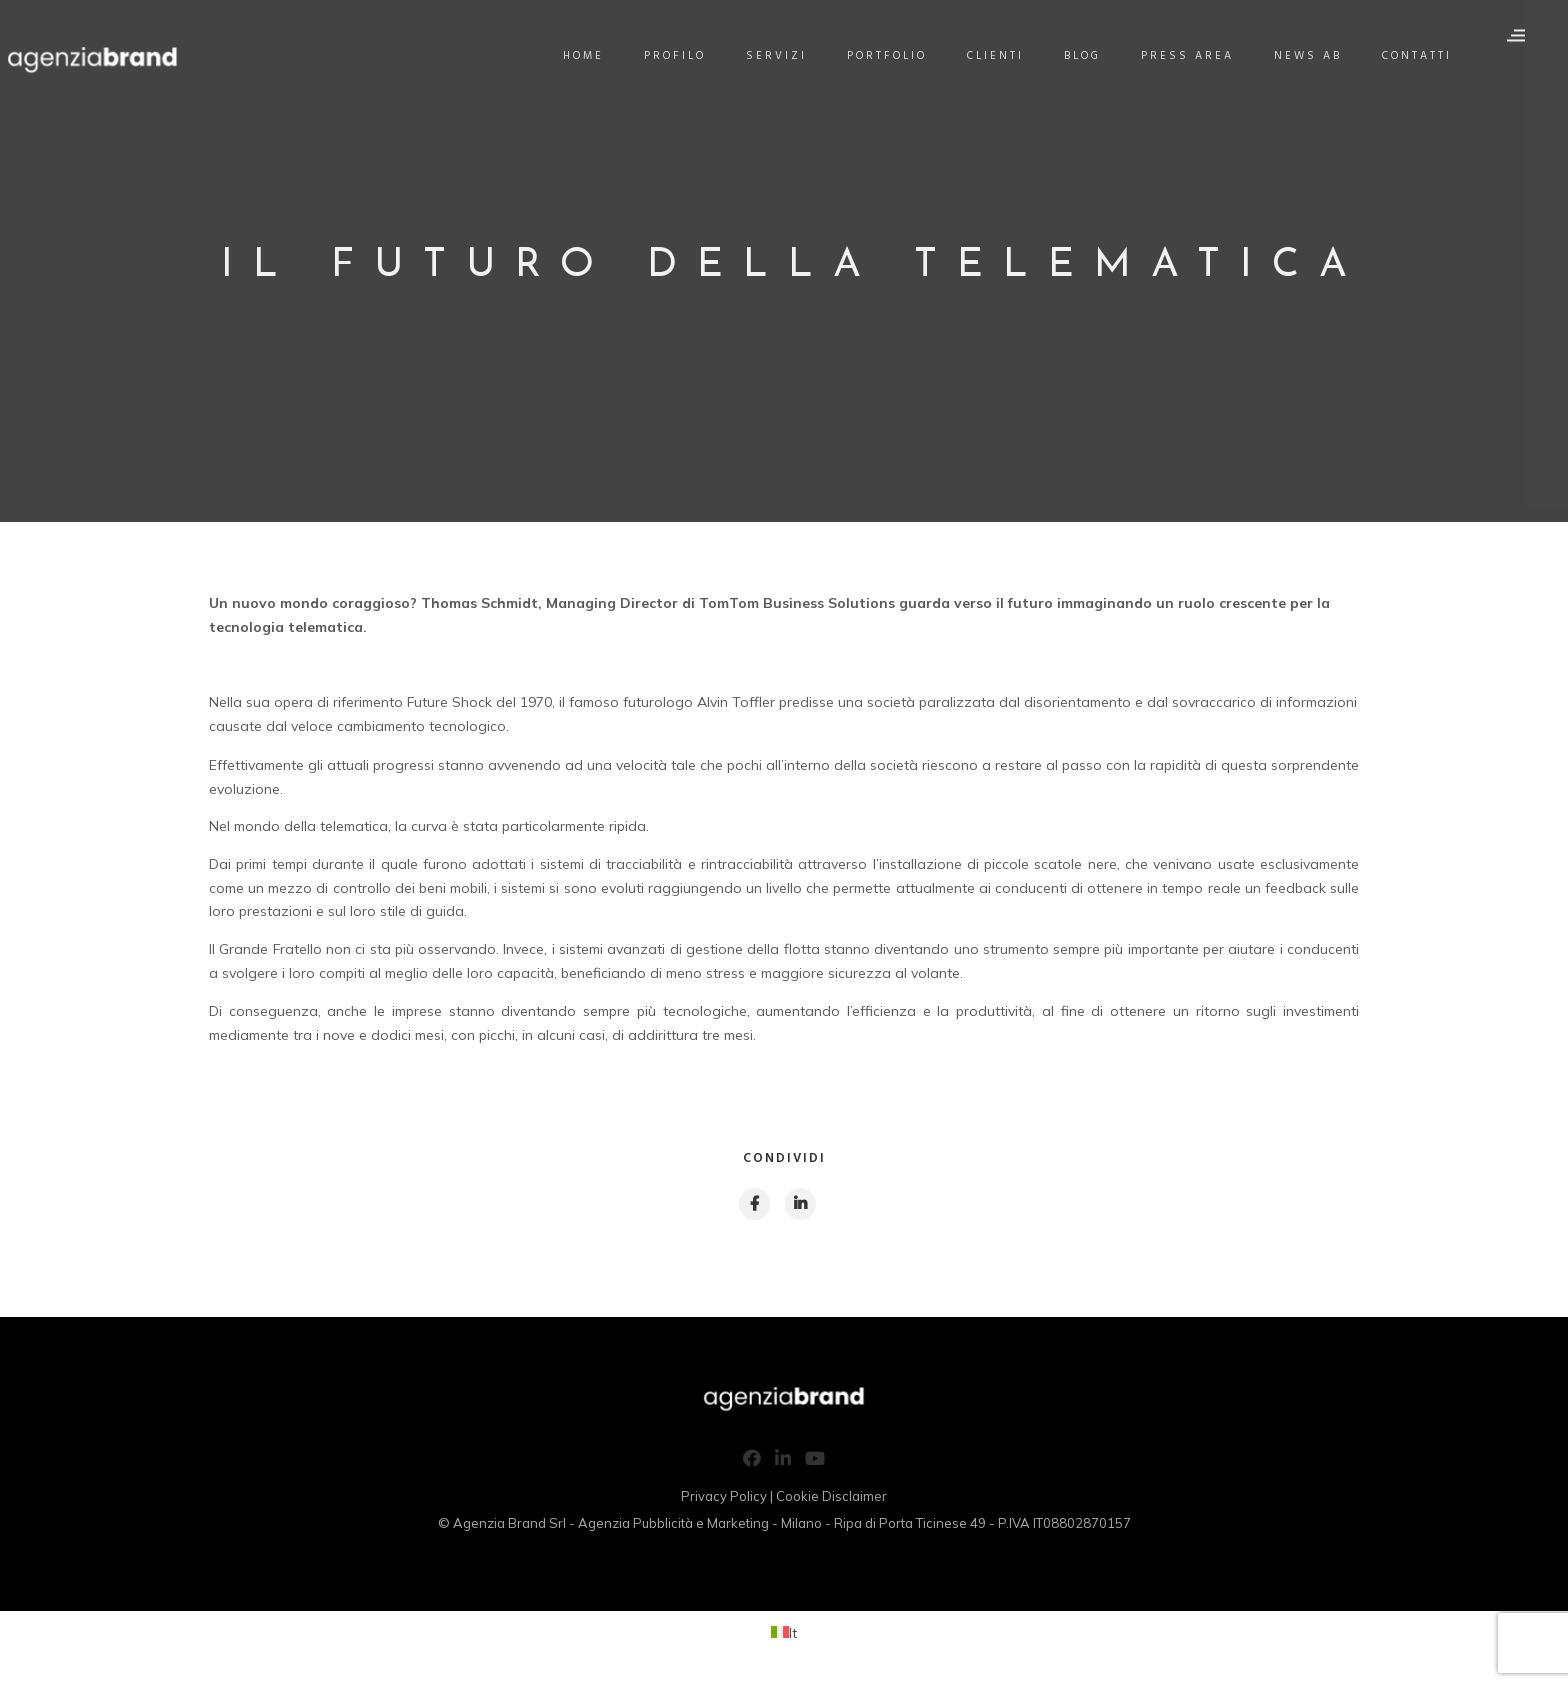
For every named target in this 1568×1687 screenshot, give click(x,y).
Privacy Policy (724, 1499)
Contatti (1430, 56)
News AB (1321, 56)
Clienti (1008, 56)
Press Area (1200, 56)
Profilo (688, 56)
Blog (1095, 56)
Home (596, 56)
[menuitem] (784, 1636)
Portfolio (900, 56)
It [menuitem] (793, 1636)
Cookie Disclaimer (831, 1499)
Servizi (789, 56)
